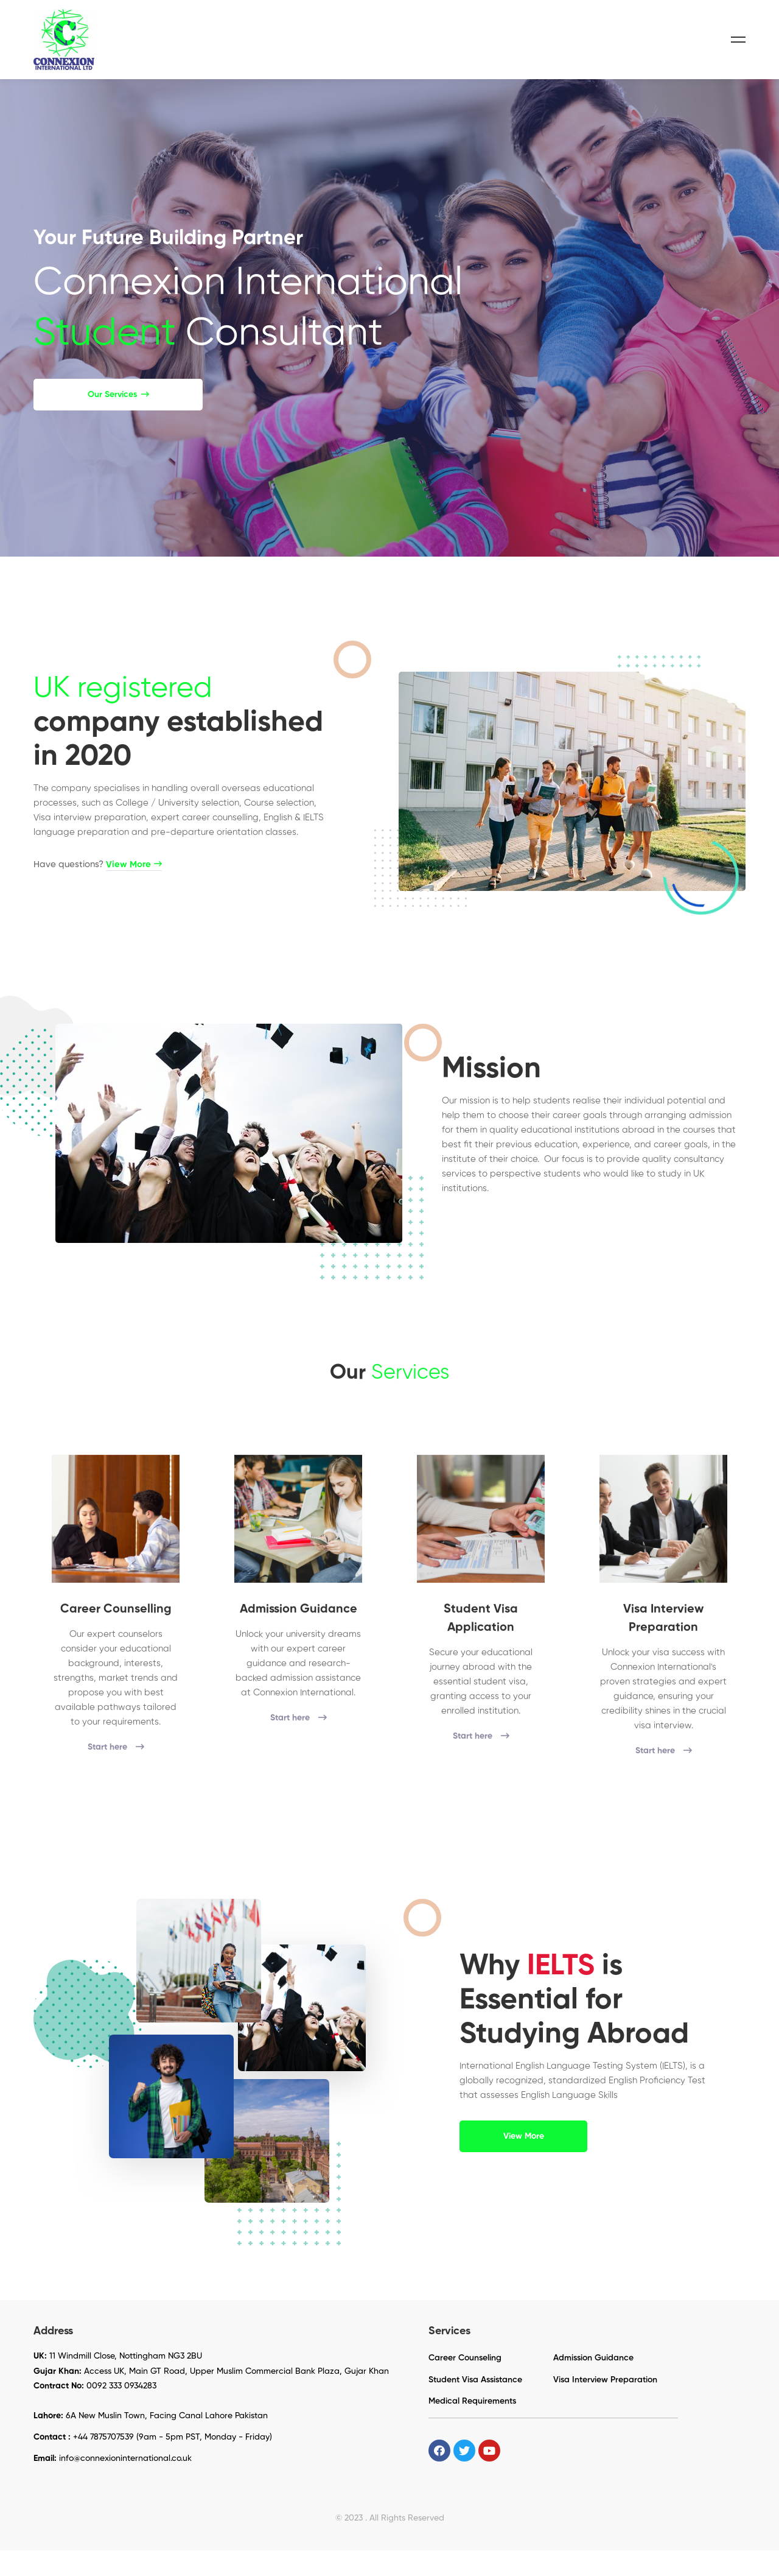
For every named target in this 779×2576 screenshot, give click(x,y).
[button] (118, 420)
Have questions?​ (97, 908)
